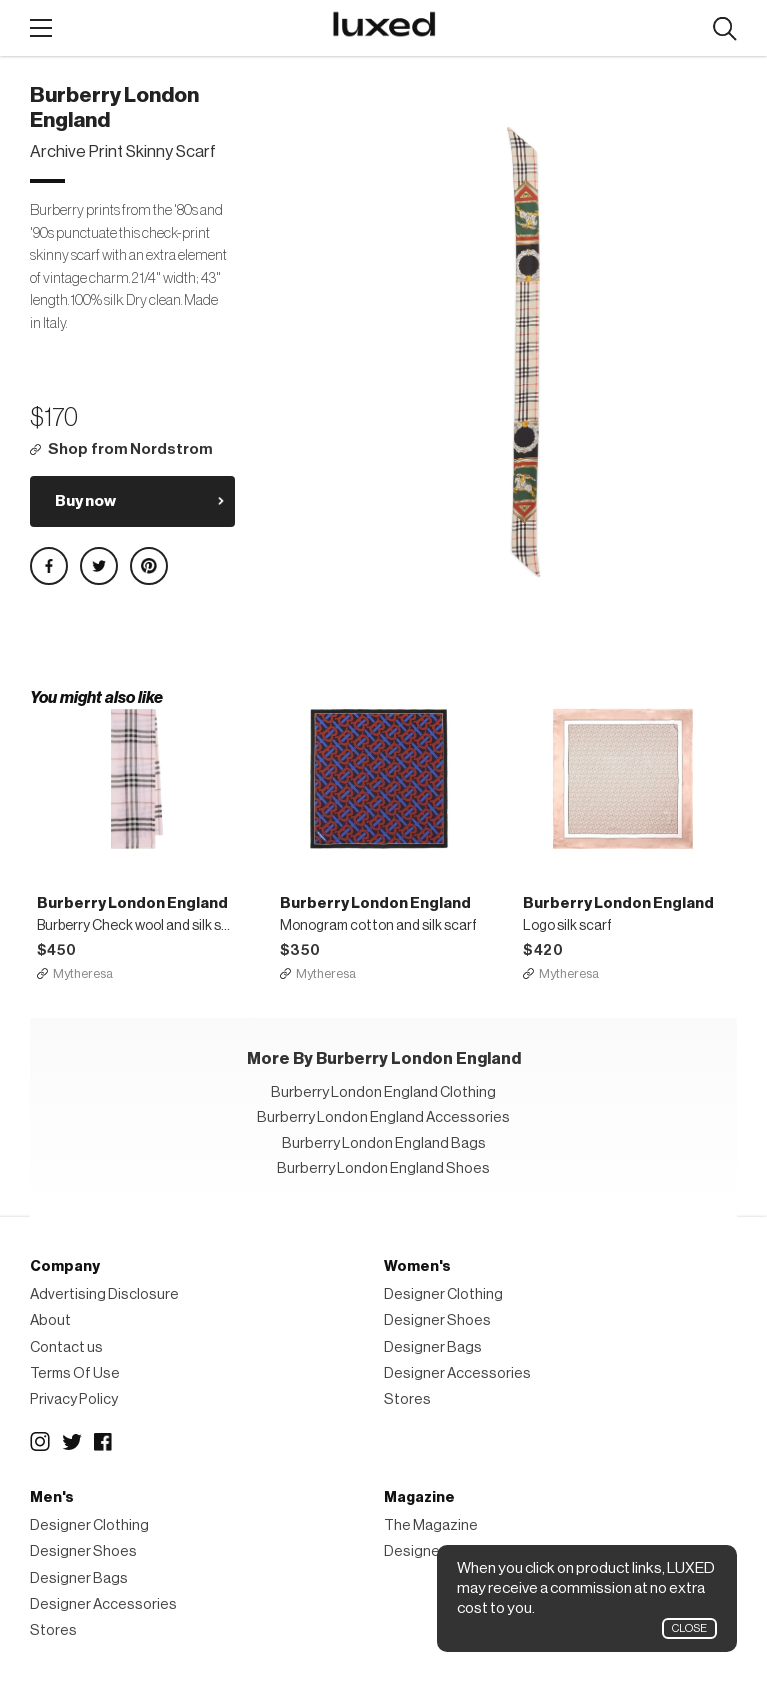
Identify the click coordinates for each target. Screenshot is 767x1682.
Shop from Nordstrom (130, 449)
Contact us (66, 1347)
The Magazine (431, 1525)
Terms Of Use (75, 1373)
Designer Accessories (457, 1373)
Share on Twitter (99, 566)
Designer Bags (433, 1347)
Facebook (104, 1442)
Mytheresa (83, 973)
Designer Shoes (437, 1320)
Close (689, 1628)
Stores (407, 1399)
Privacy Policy (74, 1399)
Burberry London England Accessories (383, 1117)
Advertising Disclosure (104, 1294)
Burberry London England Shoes (383, 1168)
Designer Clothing (443, 1294)
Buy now (85, 501)
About (50, 1320)
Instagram (40, 1442)
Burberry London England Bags (384, 1143)
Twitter (72, 1442)
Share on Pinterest (149, 566)
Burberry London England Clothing (383, 1092)
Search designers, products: (724, 29)
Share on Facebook (49, 566)
